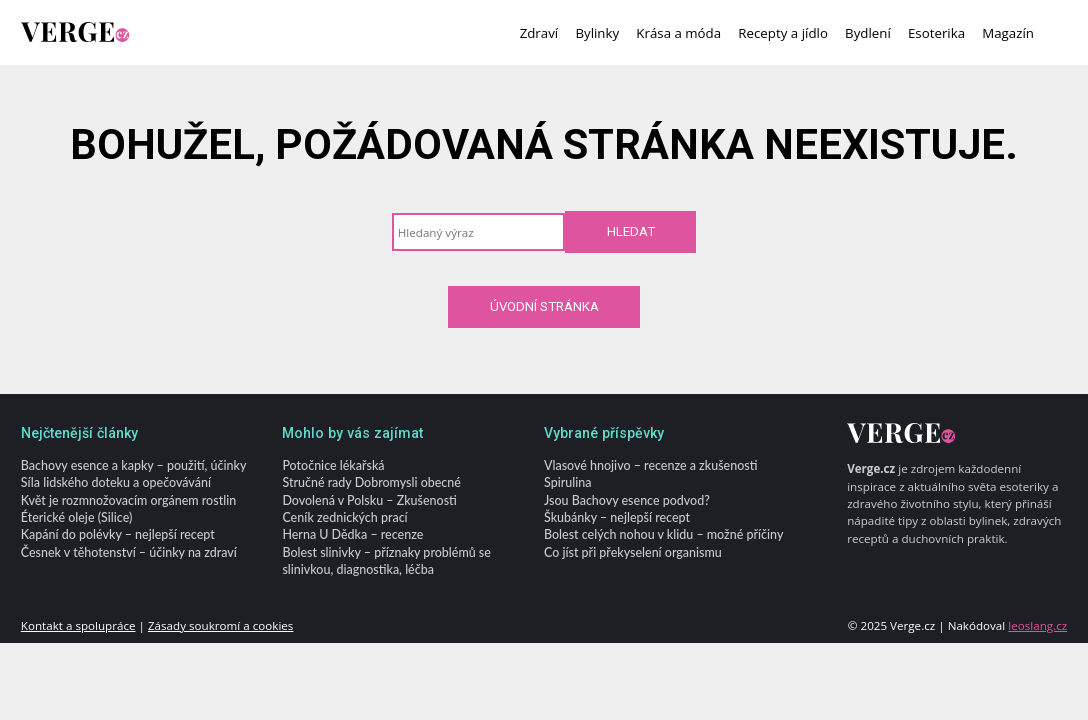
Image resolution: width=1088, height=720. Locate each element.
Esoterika (936, 33)
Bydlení (868, 33)
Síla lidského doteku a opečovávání (116, 483)
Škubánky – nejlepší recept (617, 517)
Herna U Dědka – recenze (352, 535)
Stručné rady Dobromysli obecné (371, 483)
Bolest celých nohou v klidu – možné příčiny (663, 535)
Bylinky (597, 33)
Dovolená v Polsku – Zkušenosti (369, 500)
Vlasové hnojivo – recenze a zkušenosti (650, 465)
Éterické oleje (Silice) (77, 517)
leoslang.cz (1037, 625)
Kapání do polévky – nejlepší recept (118, 535)
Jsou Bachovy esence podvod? (627, 500)
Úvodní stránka (544, 306)
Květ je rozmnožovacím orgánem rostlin (128, 500)
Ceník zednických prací (344, 517)
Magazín (1008, 33)
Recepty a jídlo (783, 33)
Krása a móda (678, 33)
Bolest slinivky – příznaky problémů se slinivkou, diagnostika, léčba (386, 561)
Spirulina (567, 483)
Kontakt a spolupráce (78, 625)
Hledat (631, 231)
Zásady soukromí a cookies (220, 625)
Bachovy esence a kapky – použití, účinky (134, 465)
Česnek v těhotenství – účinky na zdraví (129, 552)
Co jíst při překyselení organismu (633, 552)
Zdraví (539, 33)
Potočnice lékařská (333, 465)
